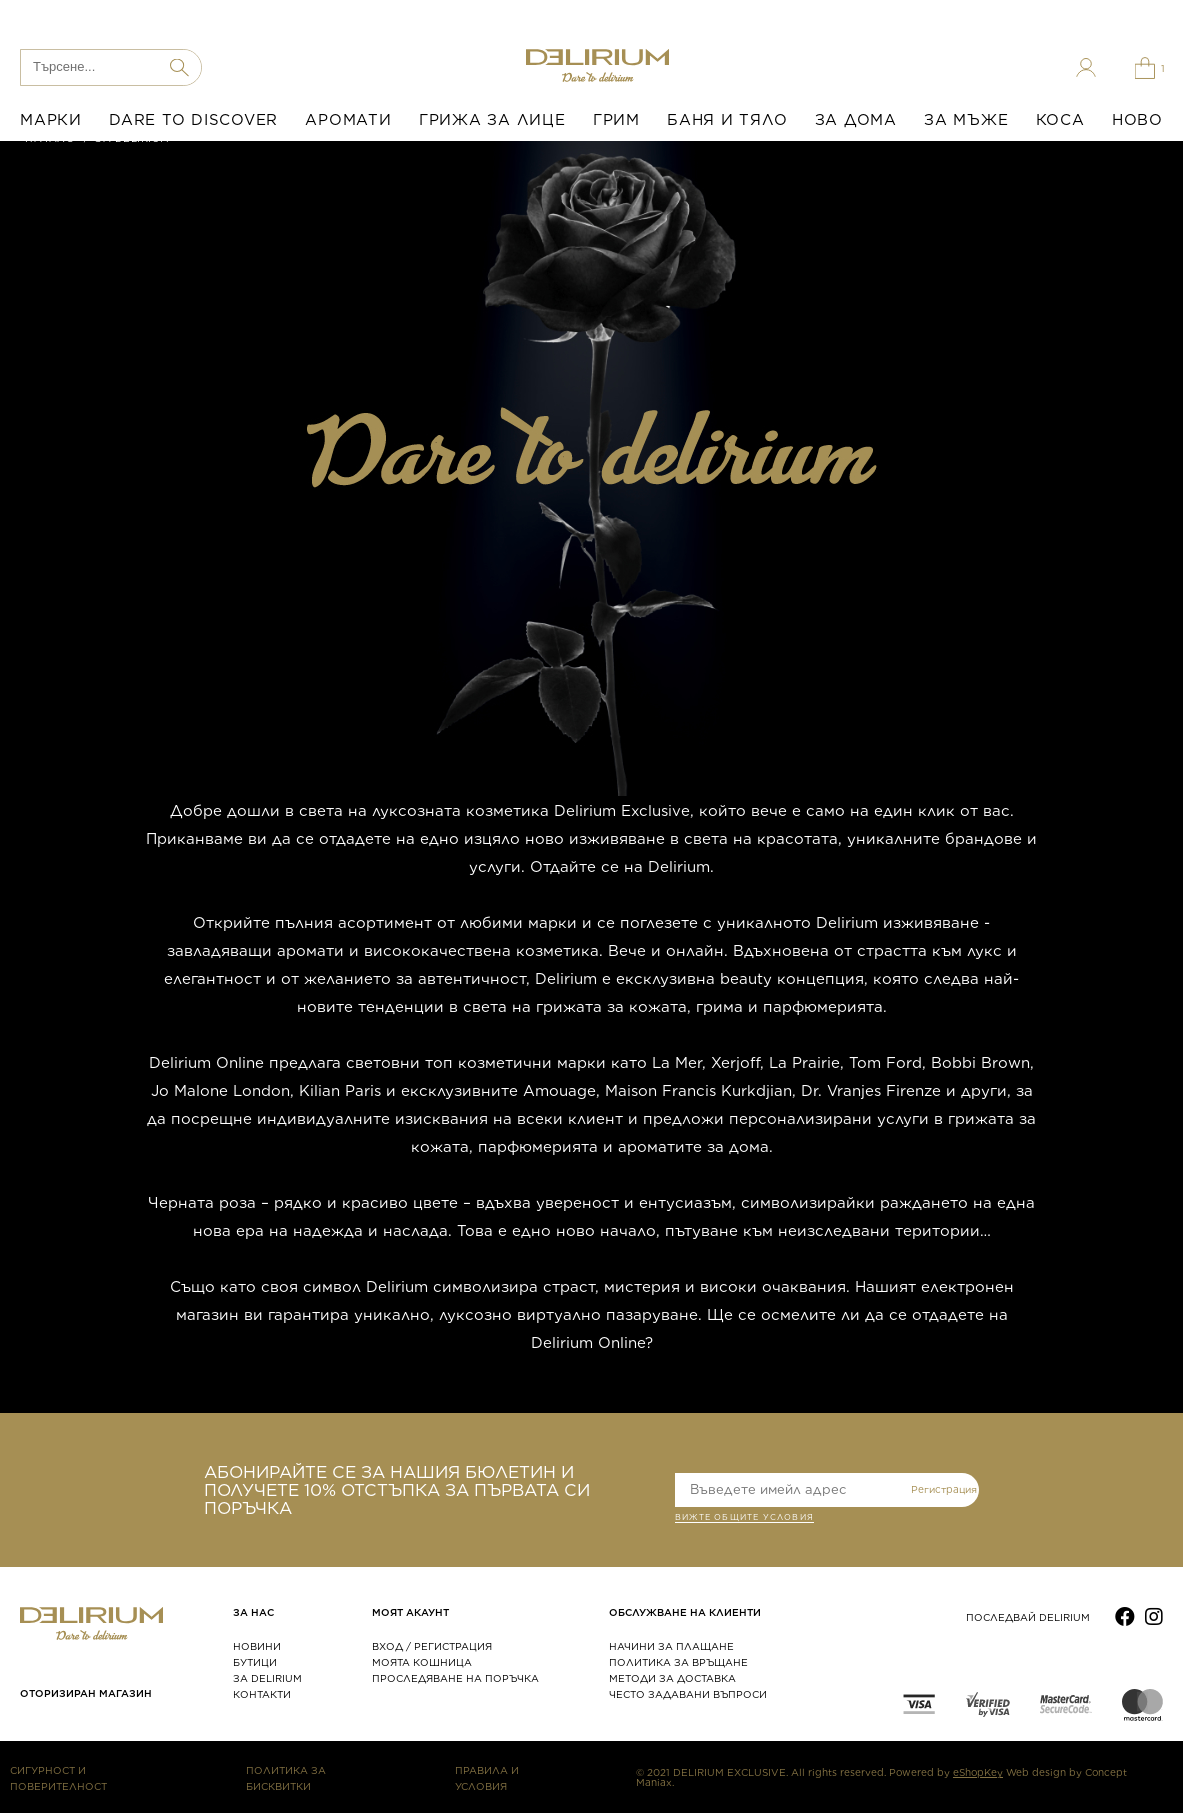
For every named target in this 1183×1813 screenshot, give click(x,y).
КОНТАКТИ (262, 1694)
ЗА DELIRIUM (267, 1678)
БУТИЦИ (255, 1662)
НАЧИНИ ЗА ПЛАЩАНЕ (671, 1646)
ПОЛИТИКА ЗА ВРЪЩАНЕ (678, 1662)
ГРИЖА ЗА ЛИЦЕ (492, 120)
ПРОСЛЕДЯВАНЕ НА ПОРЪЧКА (455, 1678)
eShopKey (978, 1772)
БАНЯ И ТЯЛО (727, 120)
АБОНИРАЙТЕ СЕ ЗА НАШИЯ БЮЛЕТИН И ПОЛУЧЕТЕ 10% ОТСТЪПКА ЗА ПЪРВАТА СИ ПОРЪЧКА (397, 1490)
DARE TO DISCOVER (193, 120)
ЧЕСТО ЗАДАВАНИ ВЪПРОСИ (688, 1694)
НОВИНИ (257, 1646)
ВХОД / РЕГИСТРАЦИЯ (432, 1646)
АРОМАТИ (348, 120)
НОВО (1137, 120)
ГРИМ (616, 120)
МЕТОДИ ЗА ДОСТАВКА (672, 1678)
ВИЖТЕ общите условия (744, 1519)
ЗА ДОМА (856, 120)
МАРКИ (51, 120)
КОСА (1060, 120)
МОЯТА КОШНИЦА (422, 1662)
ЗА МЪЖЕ (966, 120)
